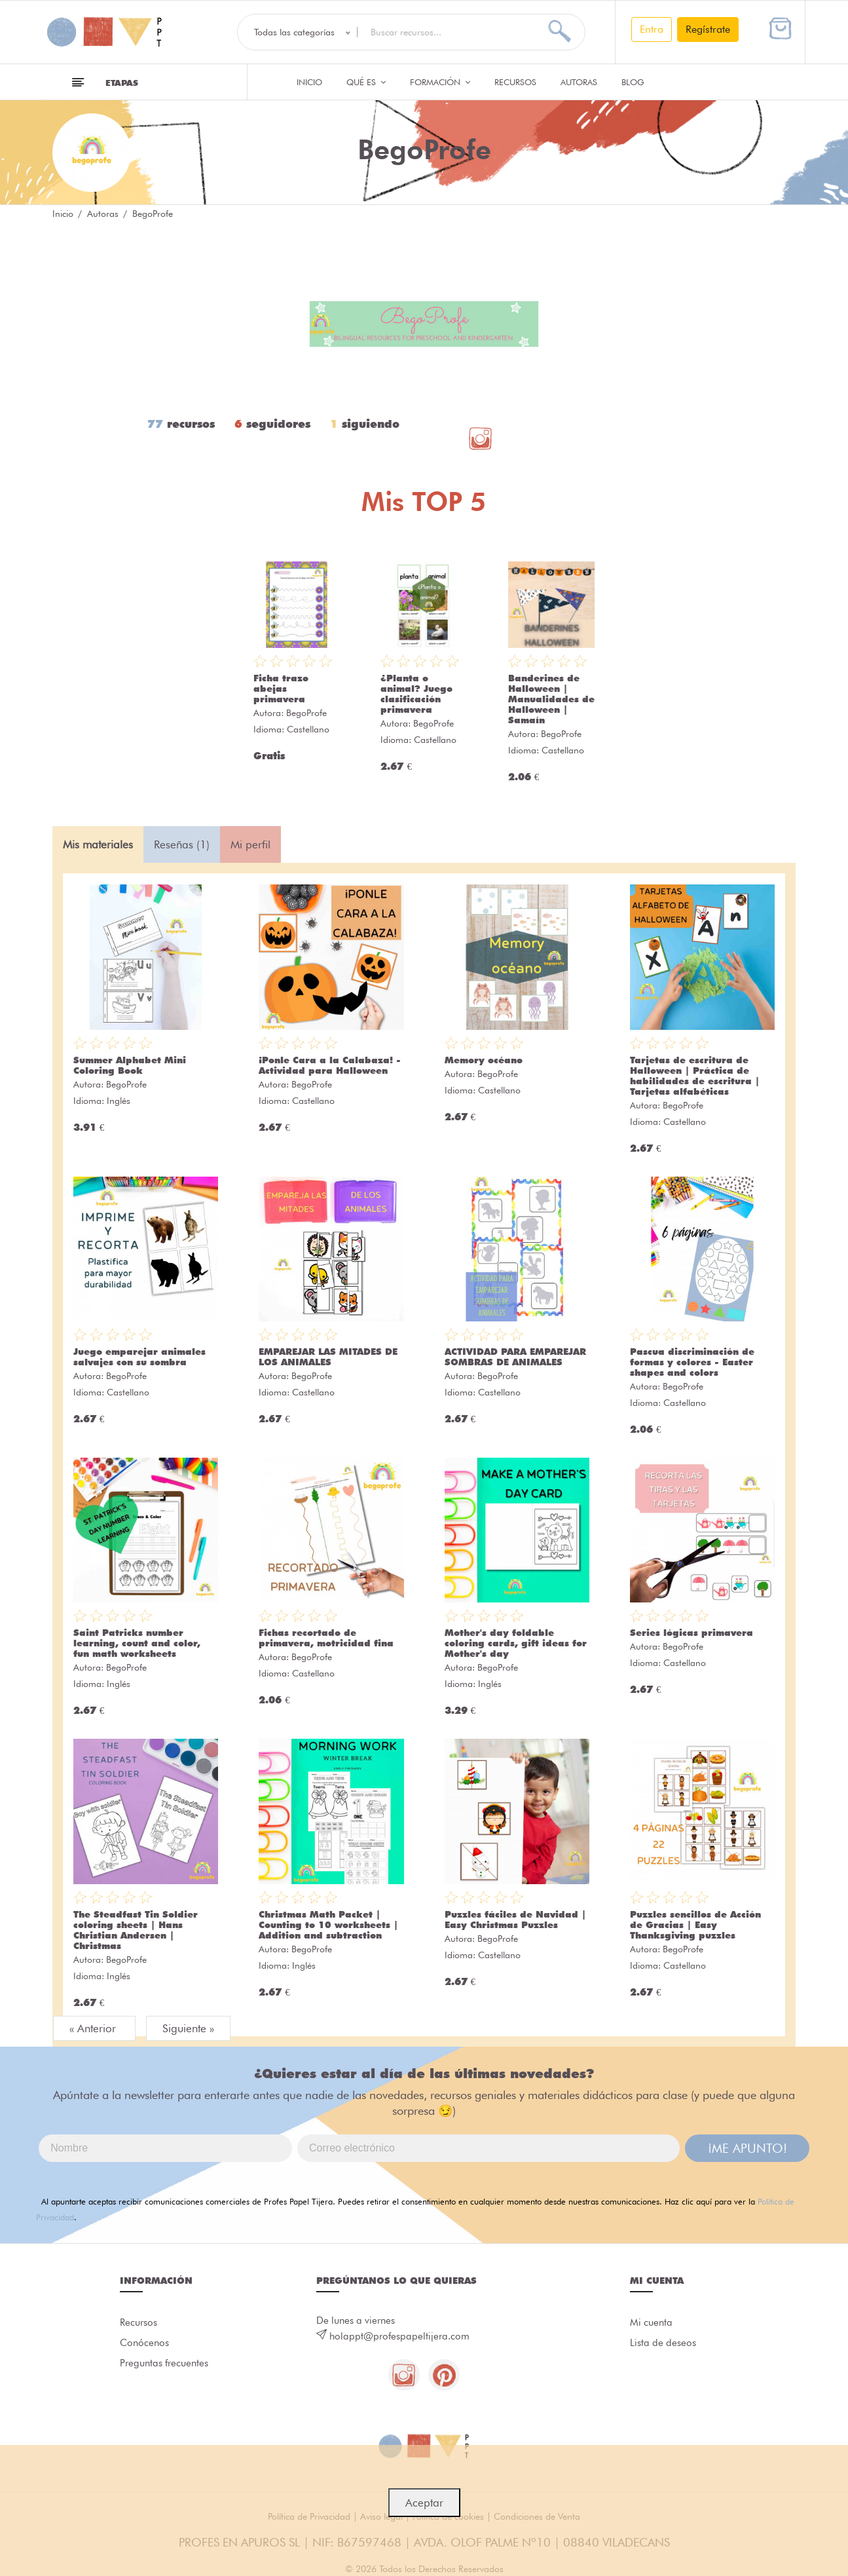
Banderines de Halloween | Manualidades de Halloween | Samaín (551, 699)
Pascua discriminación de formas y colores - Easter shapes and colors (692, 1362)
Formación (440, 82)
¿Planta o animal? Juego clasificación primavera (416, 694)
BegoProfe (306, 713)
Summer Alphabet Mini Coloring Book (129, 1065)
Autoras (579, 82)
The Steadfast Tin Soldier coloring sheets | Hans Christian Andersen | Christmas (135, 1930)
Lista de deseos (663, 2343)
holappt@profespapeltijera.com (399, 2336)
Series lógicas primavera (691, 1632)
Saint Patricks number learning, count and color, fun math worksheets (136, 1643)
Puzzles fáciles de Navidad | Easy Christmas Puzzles (515, 1919)
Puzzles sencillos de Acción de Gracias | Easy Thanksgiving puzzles (695, 1925)
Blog (632, 82)
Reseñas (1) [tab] (182, 844)
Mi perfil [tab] (250, 844)
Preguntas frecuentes (164, 2364)
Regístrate (708, 29)
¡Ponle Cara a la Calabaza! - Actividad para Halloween (330, 1065)
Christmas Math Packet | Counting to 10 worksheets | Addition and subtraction (328, 1925)
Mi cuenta (651, 2322)
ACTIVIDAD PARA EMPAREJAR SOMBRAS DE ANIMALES (515, 1356)
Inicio (309, 82)
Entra (651, 29)
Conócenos (144, 2343)
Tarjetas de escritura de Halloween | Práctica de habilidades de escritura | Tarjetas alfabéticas (695, 1076)
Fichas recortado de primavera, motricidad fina (326, 1637)
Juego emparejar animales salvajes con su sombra (139, 1356)
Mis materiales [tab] (98, 844)
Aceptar (424, 2502)
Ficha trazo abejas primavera (280, 688)
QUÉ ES (366, 82)
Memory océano (484, 1060)
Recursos (515, 82)
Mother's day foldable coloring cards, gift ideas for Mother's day (516, 1643)
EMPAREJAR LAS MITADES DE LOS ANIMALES (328, 1356)
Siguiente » (188, 2028)
